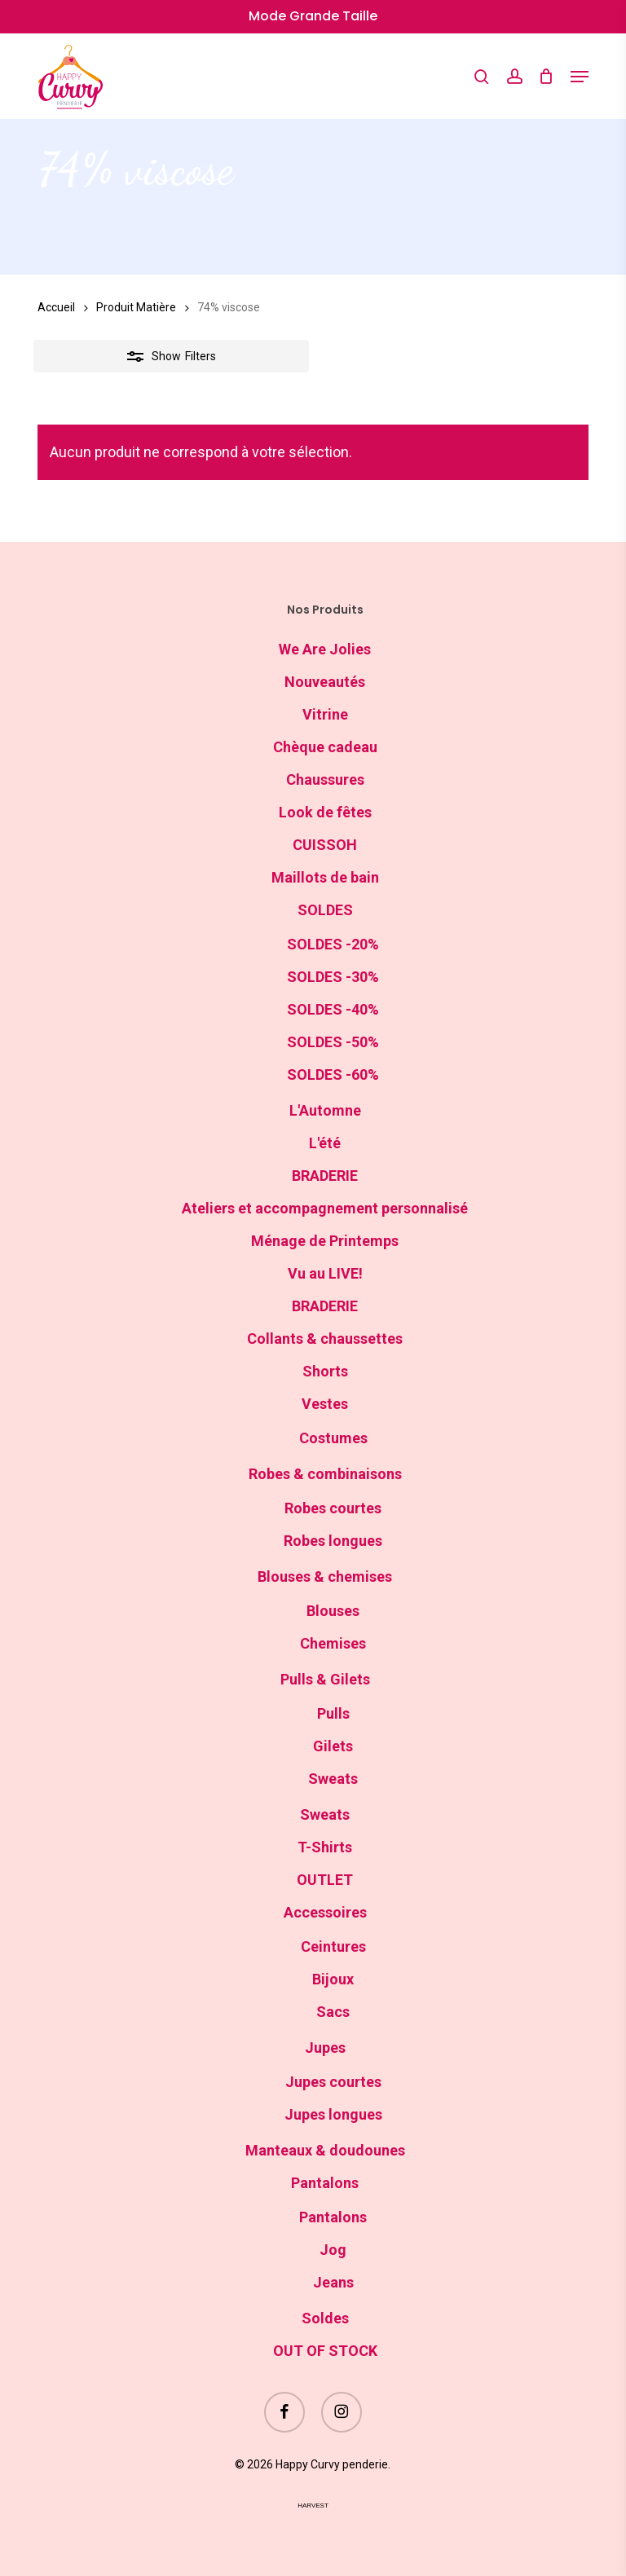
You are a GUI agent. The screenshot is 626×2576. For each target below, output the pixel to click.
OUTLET (325, 1879)
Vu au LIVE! (325, 1273)
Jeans (333, 2282)
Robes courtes (332, 1508)
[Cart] (546, 76)
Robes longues (333, 1540)
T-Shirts (325, 1847)
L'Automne (325, 1110)
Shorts (325, 1371)
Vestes (325, 1403)
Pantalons (325, 2182)
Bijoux (333, 1979)
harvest (313, 2505)
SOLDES (325, 909)
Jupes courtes (333, 2081)
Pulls (333, 1713)
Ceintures (333, 1946)
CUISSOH (325, 844)
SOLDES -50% (333, 1041)
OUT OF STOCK (325, 2350)
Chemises (333, 1643)
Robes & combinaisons (325, 1473)
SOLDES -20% (333, 944)
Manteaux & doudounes (325, 2150)
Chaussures (325, 779)
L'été (325, 1142)
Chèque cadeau (325, 746)
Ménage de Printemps (325, 1240)
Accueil (56, 307)
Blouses (332, 1610)
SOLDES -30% (333, 976)
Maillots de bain (325, 877)
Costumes (333, 1438)
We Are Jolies (325, 649)
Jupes (325, 2047)
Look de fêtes (325, 812)
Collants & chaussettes (325, 1338)
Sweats (333, 1778)
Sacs (333, 2011)
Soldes (325, 2318)
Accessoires (325, 1912)
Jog (333, 2249)
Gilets (333, 1746)
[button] (580, 76)
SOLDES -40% (333, 1009)
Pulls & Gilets (325, 1679)
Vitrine (325, 714)
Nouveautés (324, 681)
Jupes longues (333, 2114)
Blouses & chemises (325, 1576)
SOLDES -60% (333, 1074)
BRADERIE (325, 1175)
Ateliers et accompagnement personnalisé (325, 1208)
